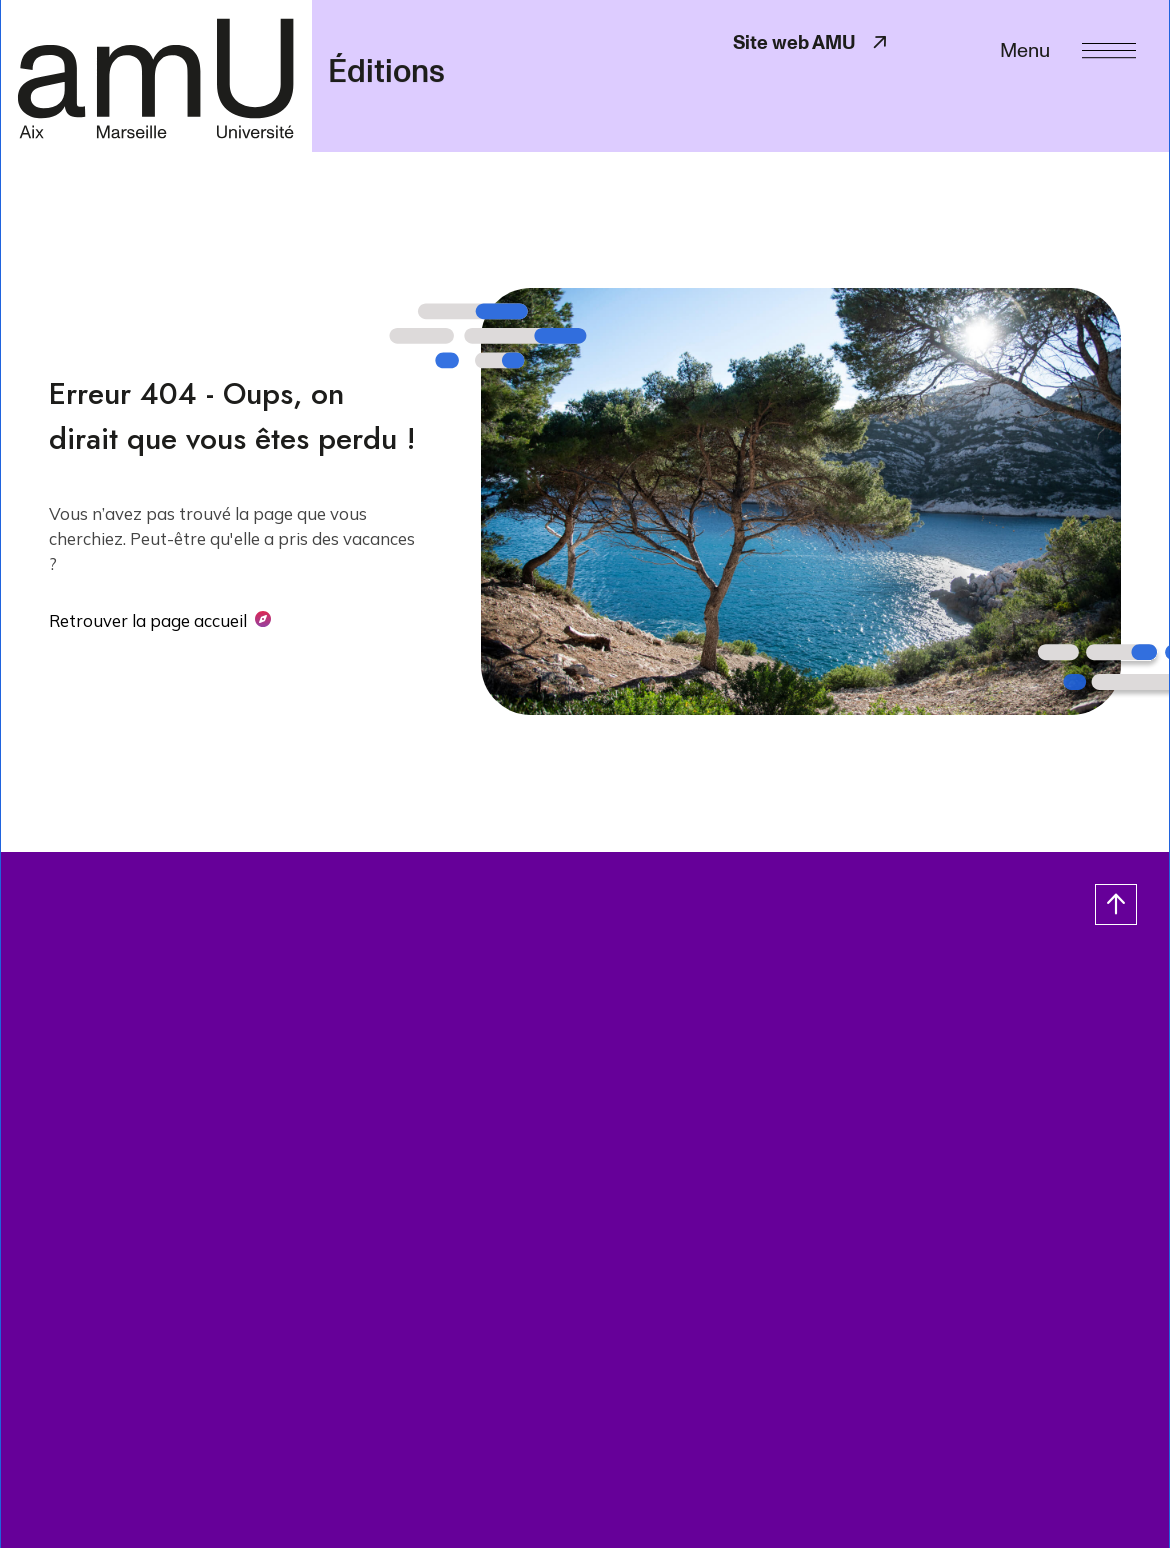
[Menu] (1068, 48)
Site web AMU (812, 42)
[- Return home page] (156, 75)
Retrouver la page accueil (148, 620)
